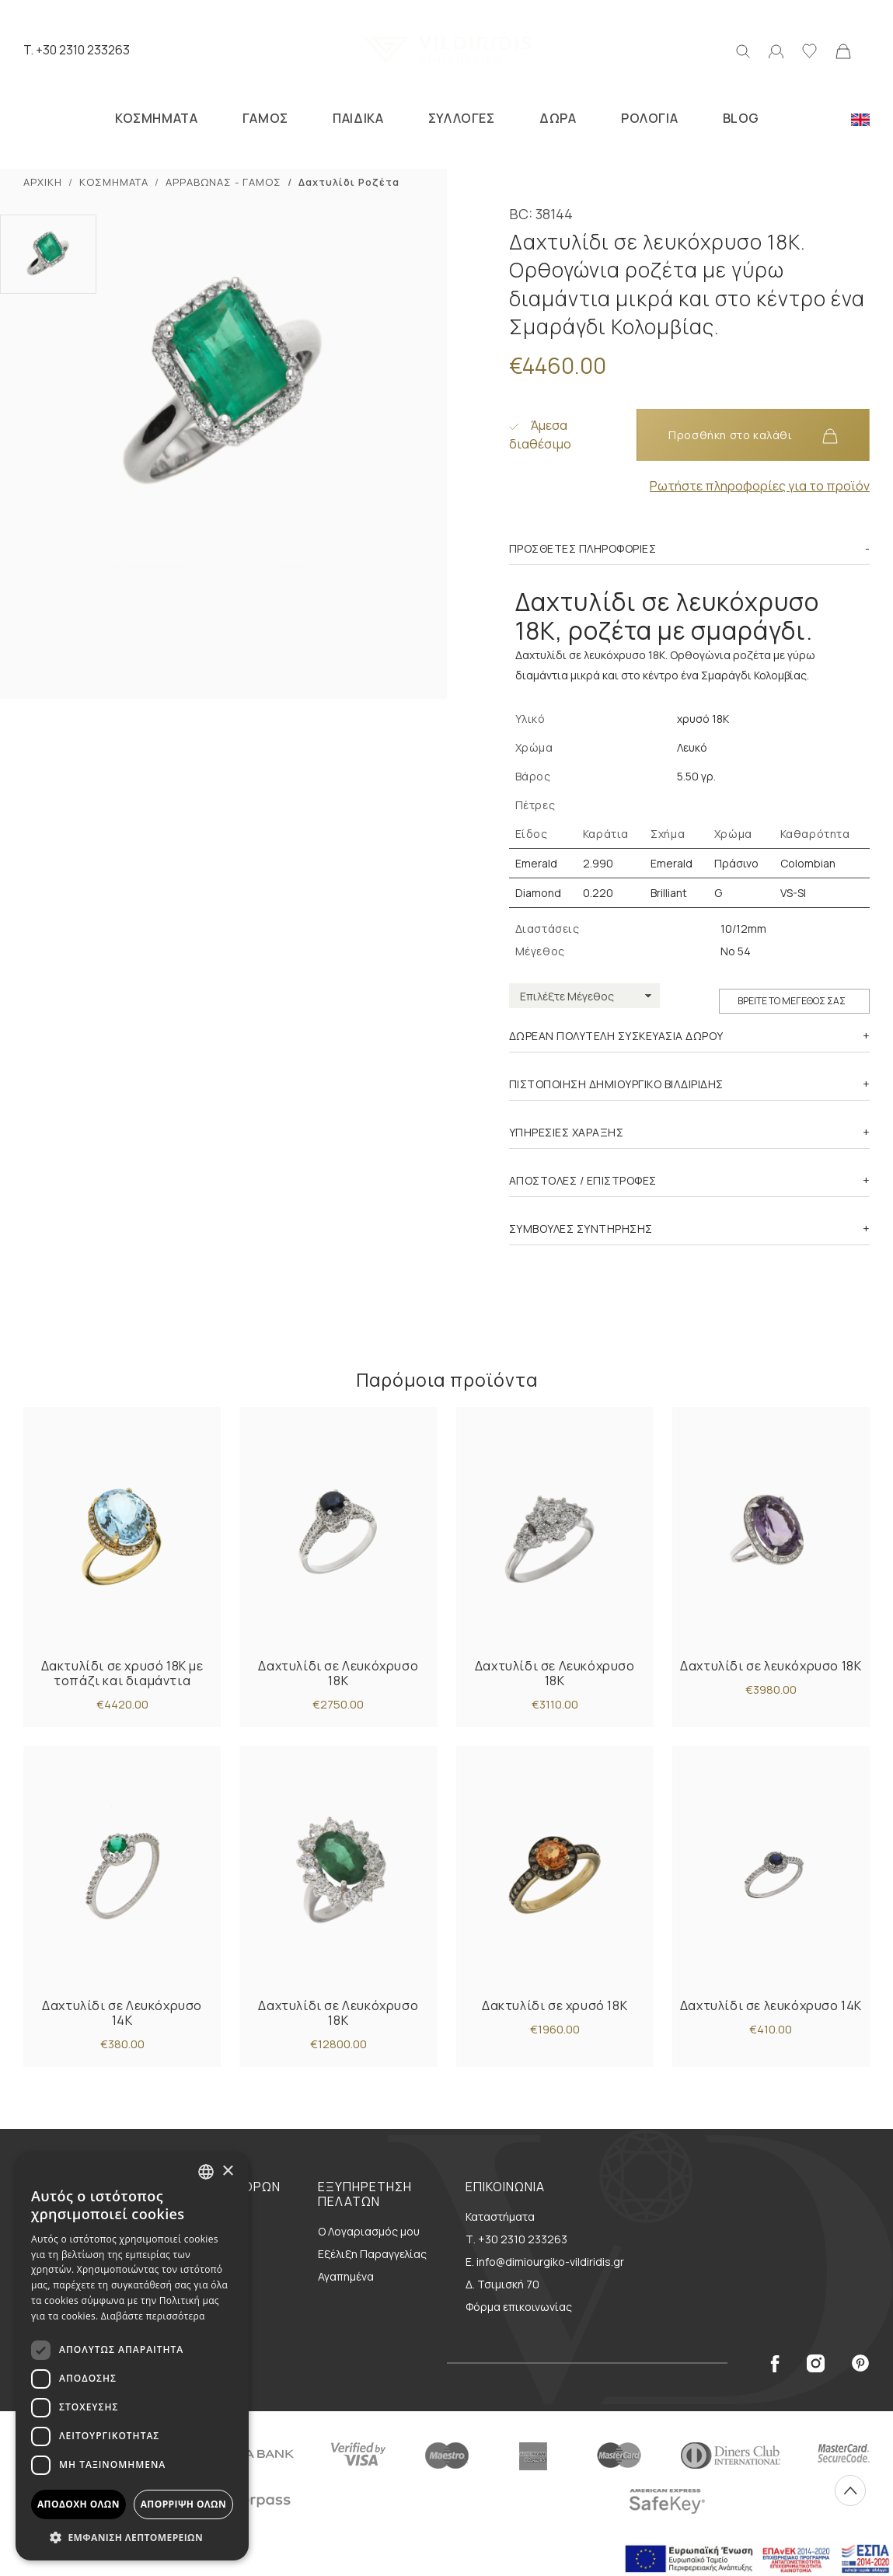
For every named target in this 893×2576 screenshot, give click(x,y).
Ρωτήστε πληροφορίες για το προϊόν (760, 485)
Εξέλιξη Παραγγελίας (372, 2253)
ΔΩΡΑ (557, 118)
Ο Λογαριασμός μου (369, 2231)
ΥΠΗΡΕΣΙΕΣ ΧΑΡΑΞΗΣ (566, 1132)
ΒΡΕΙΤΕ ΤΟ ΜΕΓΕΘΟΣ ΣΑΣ (792, 1000)
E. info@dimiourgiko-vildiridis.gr (545, 2261)
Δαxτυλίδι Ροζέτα (348, 182)
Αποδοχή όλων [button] (78, 2504)
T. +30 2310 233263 (76, 49)
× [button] (227, 2171)
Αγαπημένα (346, 2276)
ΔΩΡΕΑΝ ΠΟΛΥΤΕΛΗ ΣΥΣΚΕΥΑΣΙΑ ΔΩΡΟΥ (616, 1035)
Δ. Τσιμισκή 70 (502, 2284)
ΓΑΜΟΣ (265, 118)
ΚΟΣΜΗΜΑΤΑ (156, 118)
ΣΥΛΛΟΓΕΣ (461, 118)
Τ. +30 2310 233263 (516, 2239)
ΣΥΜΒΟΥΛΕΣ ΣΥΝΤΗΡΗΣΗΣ (581, 1228)
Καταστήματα (500, 2216)
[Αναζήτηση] (743, 49)
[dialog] (132, 2356)
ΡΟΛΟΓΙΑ (649, 118)
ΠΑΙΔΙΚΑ (358, 118)
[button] (132, 2537)
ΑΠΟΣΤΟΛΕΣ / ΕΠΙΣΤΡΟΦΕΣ (583, 1180)
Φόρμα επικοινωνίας (519, 2306)
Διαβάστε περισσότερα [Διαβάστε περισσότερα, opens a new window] (153, 2316)
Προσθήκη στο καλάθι (752, 436)
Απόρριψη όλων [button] (183, 2504)
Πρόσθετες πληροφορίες (583, 548)
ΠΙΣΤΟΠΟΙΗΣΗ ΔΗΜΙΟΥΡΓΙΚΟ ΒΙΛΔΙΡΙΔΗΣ (616, 1084)
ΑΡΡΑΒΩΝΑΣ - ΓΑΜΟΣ (223, 182)
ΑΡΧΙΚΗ (42, 182)
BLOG (741, 118)
